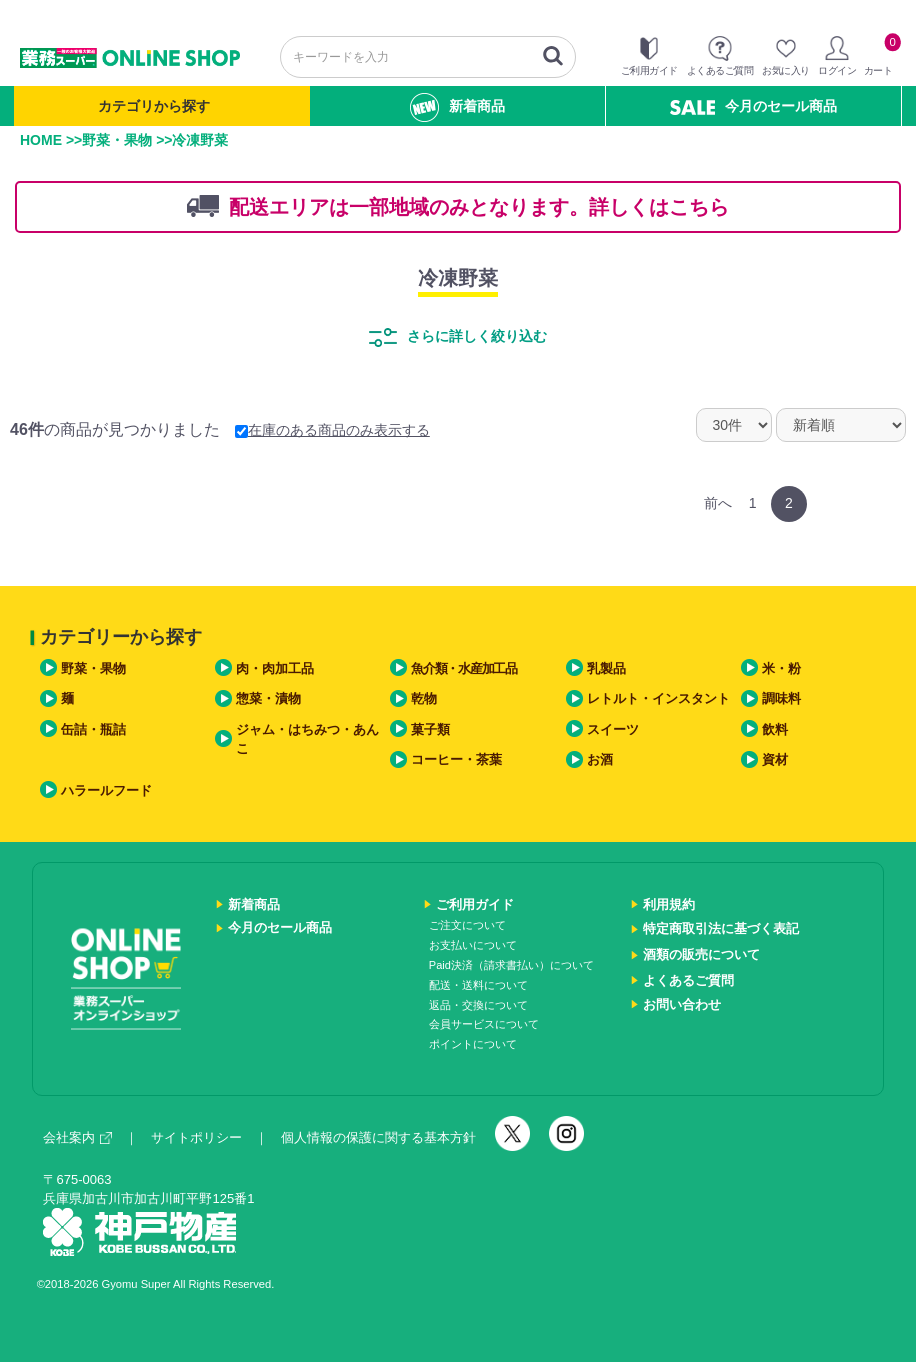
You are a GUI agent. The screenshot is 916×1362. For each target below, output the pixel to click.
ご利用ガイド (475, 904)
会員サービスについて (484, 1024)
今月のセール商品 (753, 106)
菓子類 (430, 729)
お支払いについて (473, 945)
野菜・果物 (117, 140)
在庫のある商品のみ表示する (332, 430)
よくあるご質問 (688, 980)
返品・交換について (478, 1005)
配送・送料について (478, 985)
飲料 (775, 729)
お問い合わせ (682, 1004)
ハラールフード (106, 790)
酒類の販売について (701, 954)
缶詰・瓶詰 (93, 729)
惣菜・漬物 (268, 698)
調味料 (781, 698)
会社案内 (77, 1137)
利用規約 (669, 904)
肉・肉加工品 (275, 668)
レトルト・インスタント (658, 698)
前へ (718, 503)
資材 (775, 759)
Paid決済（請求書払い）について (511, 965)
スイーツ (613, 729)
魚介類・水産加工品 (463, 668)
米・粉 (781, 668)
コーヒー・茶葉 (456, 759)
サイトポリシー (196, 1137)
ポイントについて (473, 1044)
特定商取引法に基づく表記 (721, 928)
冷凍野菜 (458, 278)
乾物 (424, 698)
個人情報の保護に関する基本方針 (378, 1137)
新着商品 (457, 107)
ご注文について (467, 925)
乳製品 (606, 668)
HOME (41, 140)
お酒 (600, 759)
